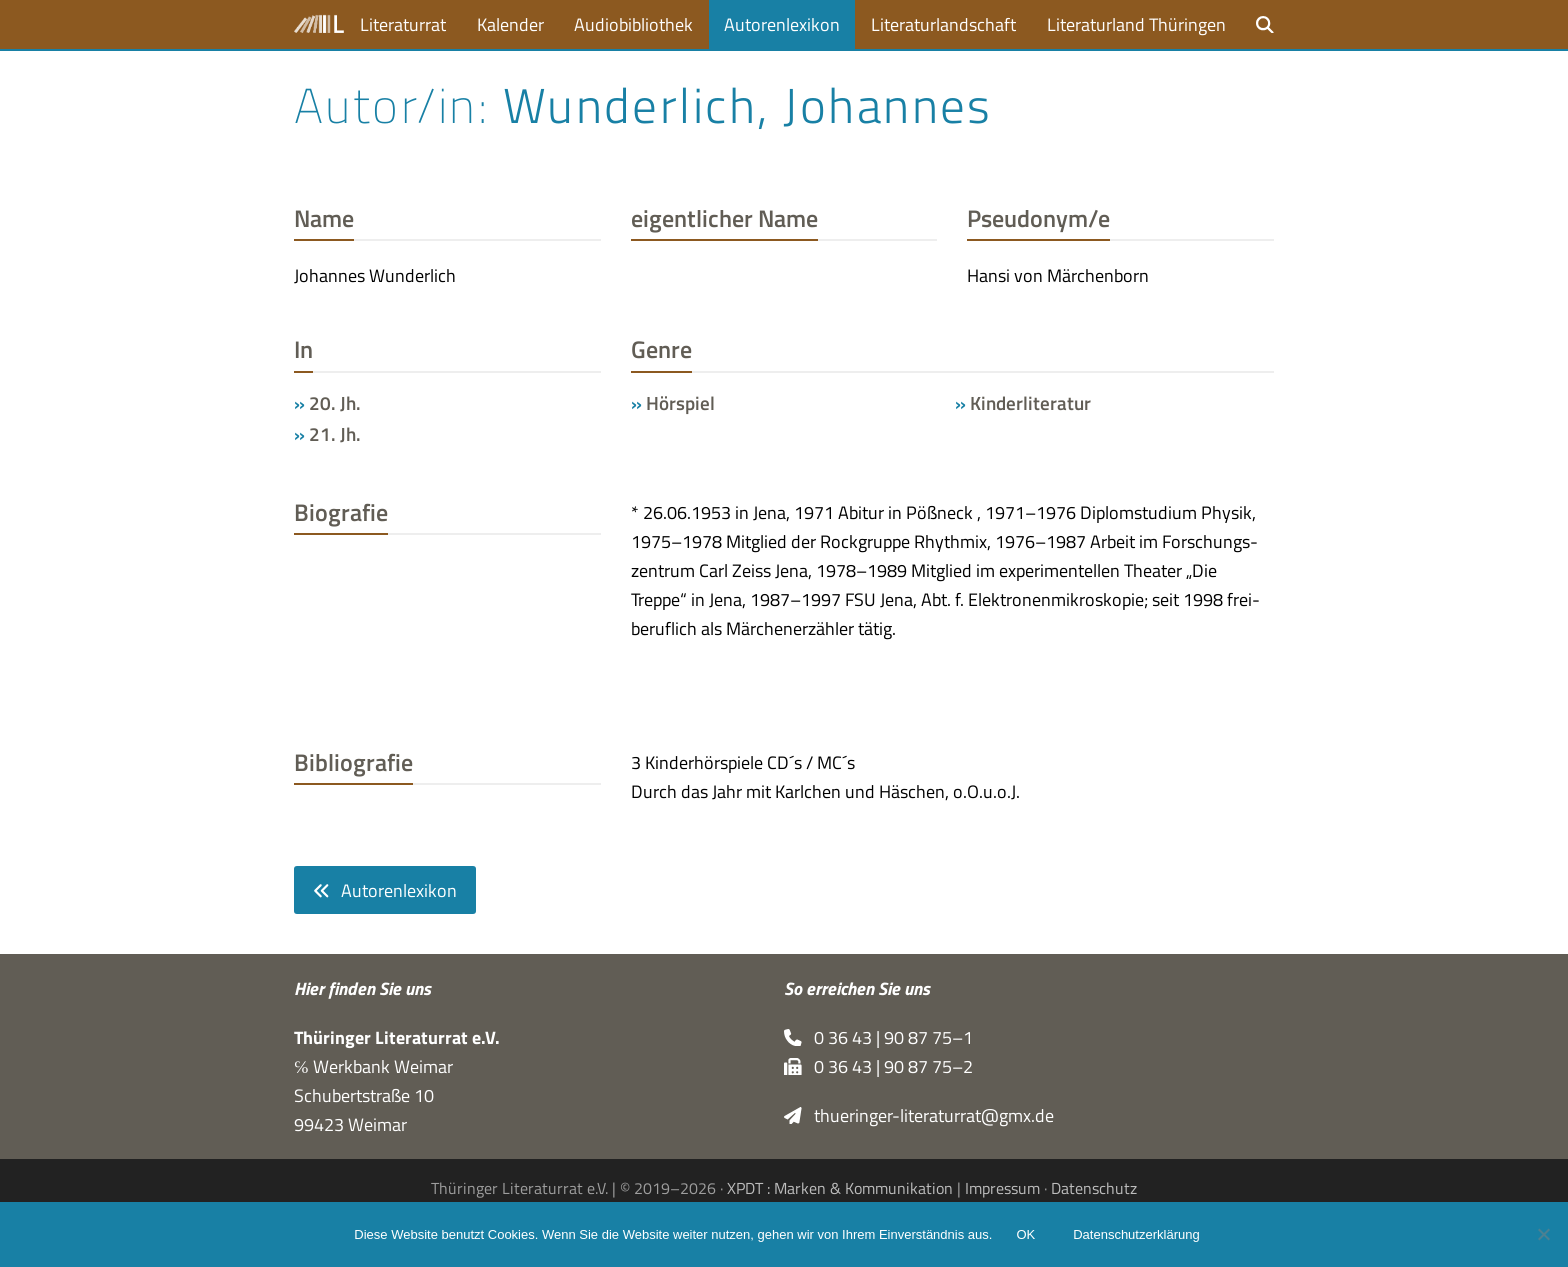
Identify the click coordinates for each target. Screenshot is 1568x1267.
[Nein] (1543, 1234)
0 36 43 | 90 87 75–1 (878, 1037)
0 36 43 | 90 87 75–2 (878, 1066)
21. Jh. (335, 434)
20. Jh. (335, 403)
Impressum (1002, 1188)
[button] (1265, 24)
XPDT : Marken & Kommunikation (840, 1188)
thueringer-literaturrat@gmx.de (919, 1115)
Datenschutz (1094, 1188)
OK (1025, 1234)
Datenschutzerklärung (1136, 1234)
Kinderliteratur (1030, 403)
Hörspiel (680, 403)
